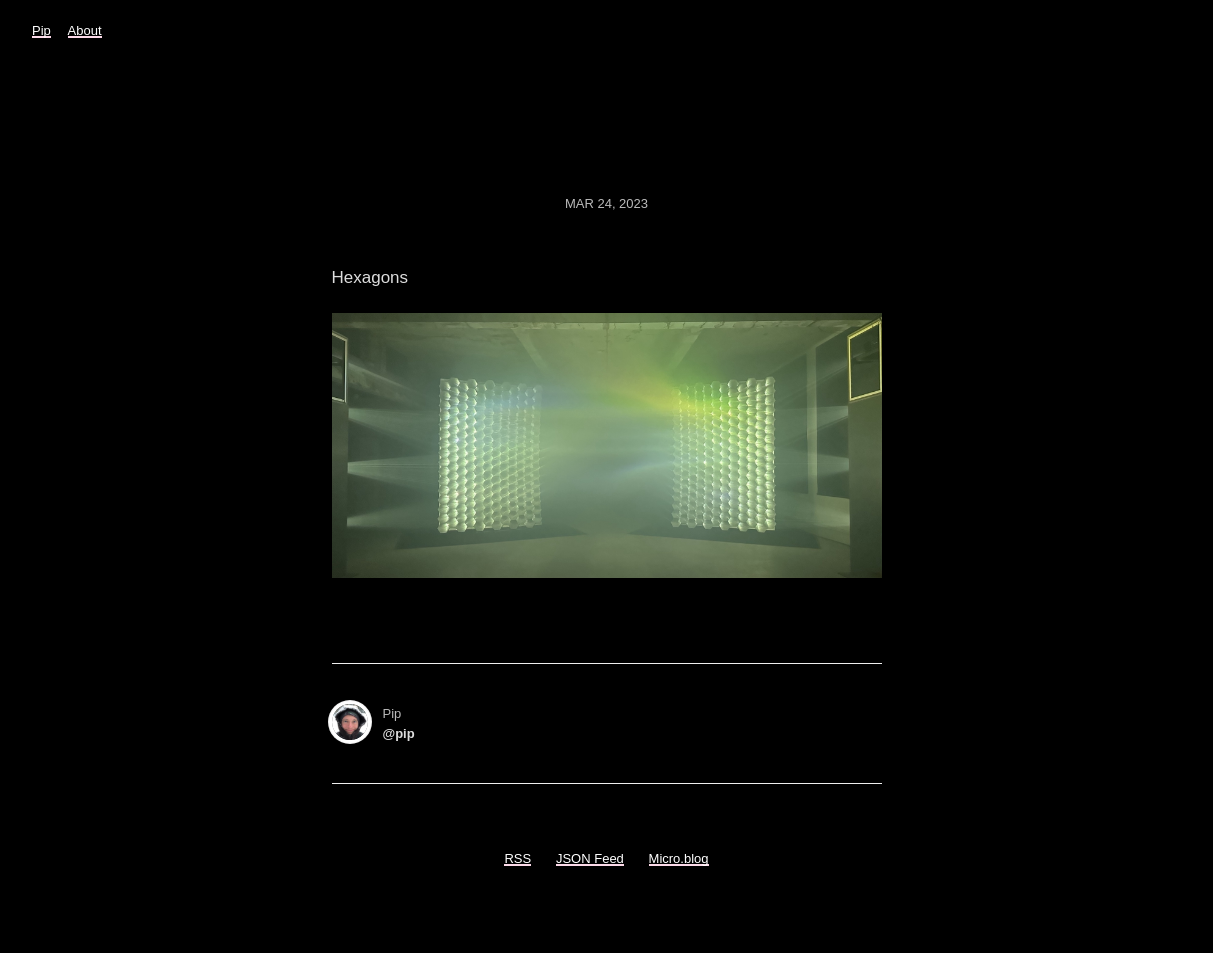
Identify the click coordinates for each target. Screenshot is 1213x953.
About (85, 30)
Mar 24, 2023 (606, 203)
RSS (517, 858)
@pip (399, 733)
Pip (41, 30)
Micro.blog (679, 858)
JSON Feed (590, 858)
